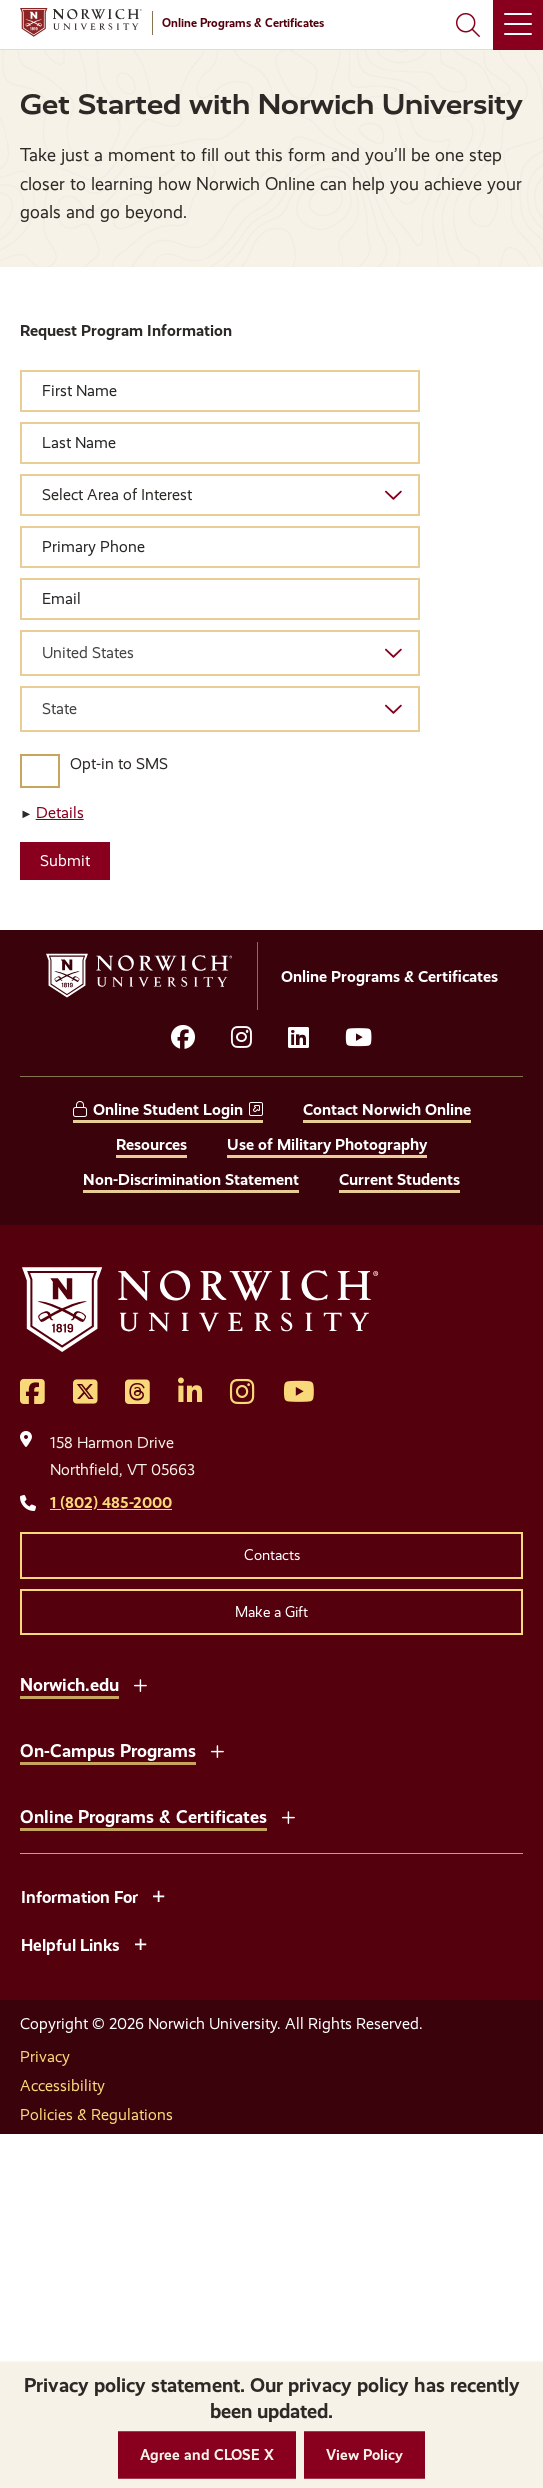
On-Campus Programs (108, 1750)
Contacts (272, 1555)
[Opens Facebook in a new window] (32, 1393)
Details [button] (60, 812)
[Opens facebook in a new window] (183, 1038)
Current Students (399, 1179)
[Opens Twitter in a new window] (85, 1393)
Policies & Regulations (96, 2114)
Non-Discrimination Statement (191, 1179)
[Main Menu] (518, 25)
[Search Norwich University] (468, 25)
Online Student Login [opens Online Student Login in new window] (168, 1109)
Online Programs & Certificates (143, 1816)
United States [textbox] (88, 652)
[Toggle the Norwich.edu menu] (140, 1683)
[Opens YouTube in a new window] (358, 1038)
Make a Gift (271, 1612)
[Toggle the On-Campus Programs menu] (217, 1749)
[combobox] (220, 653)
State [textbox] (59, 708)
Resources (151, 1144)
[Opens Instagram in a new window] (242, 1393)
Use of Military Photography (327, 1144)
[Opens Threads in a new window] (137, 1393)
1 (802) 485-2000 (111, 1502)
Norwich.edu (69, 1684)
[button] (207, 2455)
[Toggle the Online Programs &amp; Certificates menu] (288, 1815)
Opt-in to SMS (119, 763)
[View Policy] (364, 2455)
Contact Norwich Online (387, 1109)
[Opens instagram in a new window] (241, 1038)
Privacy (45, 2056)
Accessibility (62, 2085)
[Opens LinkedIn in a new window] (298, 1038)
